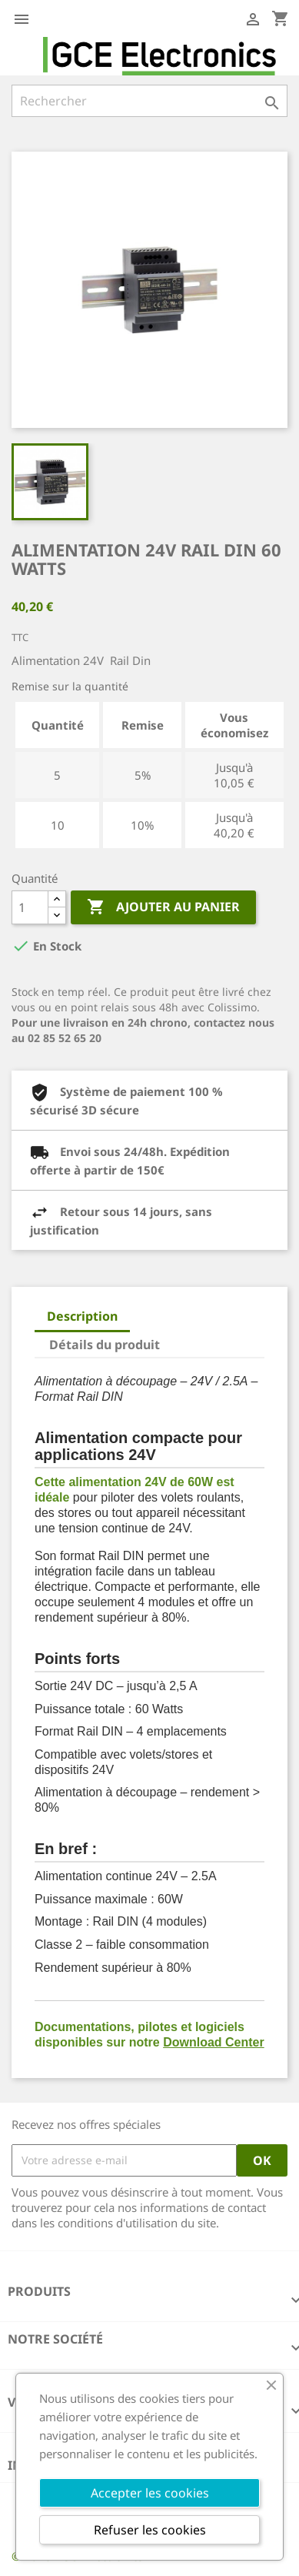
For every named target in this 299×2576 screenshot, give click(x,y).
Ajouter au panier (163, 907)
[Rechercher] (149, 101)
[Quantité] (30, 907)
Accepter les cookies (150, 2492)
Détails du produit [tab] (104, 1344)
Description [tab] (82, 1316)
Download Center (213, 2042)
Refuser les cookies (150, 2529)
